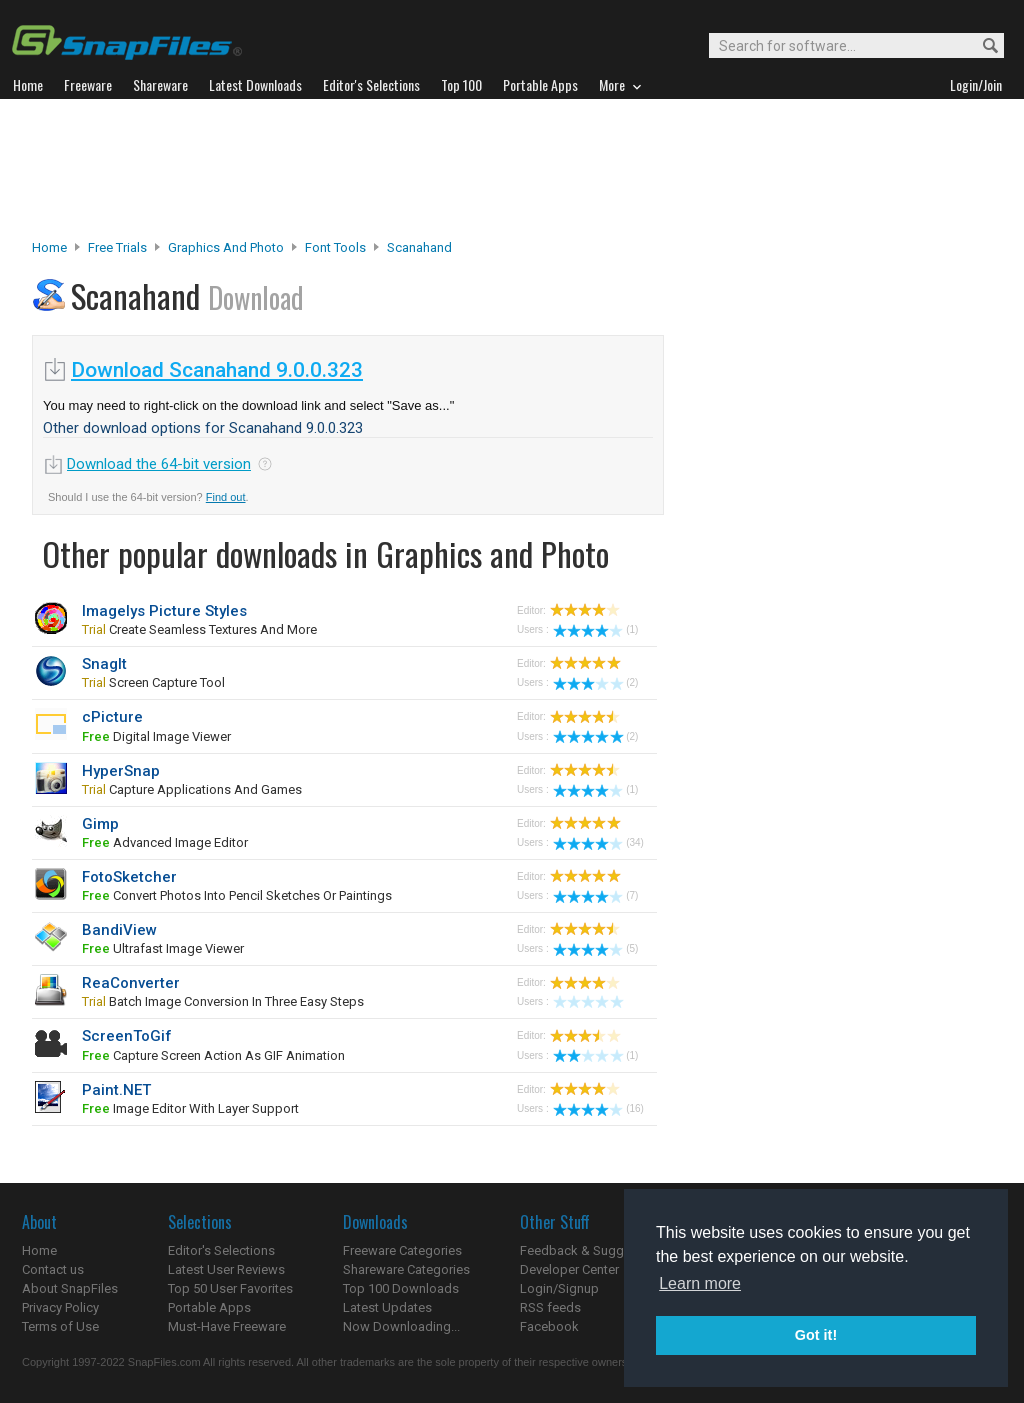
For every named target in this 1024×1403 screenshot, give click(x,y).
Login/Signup (559, 1288)
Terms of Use (60, 1326)
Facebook (549, 1326)
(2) (595, 682)
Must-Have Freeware (227, 1326)
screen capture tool (153, 682)
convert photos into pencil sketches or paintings (237, 895)
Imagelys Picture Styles (164, 611)
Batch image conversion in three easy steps (223, 1001)
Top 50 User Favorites (230, 1288)
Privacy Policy (60, 1307)
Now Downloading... (401, 1326)
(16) (598, 1108)
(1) (595, 629)
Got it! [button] (816, 1335)
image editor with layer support (190, 1108)
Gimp (100, 824)
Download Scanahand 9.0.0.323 (217, 370)
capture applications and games (192, 789)
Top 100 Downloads (401, 1288)
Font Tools (335, 247)
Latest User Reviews (226, 1269)
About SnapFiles (70, 1288)
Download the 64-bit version (159, 464)
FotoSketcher (129, 877)
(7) (595, 895)
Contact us (53, 1269)
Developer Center (569, 1269)
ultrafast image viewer (163, 948)
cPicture (112, 717)
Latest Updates (387, 1307)
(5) (595, 948)
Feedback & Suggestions (593, 1250)
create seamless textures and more (199, 629)
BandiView (119, 930)
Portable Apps (209, 1307)
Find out (226, 497)
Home (49, 247)
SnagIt (104, 664)
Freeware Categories (402, 1250)
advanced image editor (165, 842)
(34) (598, 842)
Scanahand (419, 247)
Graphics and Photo (226, 247)
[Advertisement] (512, 169)
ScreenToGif (127, 1036)
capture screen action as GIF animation (213, 1055)
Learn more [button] (700, 1283)
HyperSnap (121, 771)
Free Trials (117, 247)
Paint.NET (116, 1090)
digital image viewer (156, 736)
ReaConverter (131, 983)
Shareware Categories (406, 1269)
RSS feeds (550, 1307)
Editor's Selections (221, 1250)
